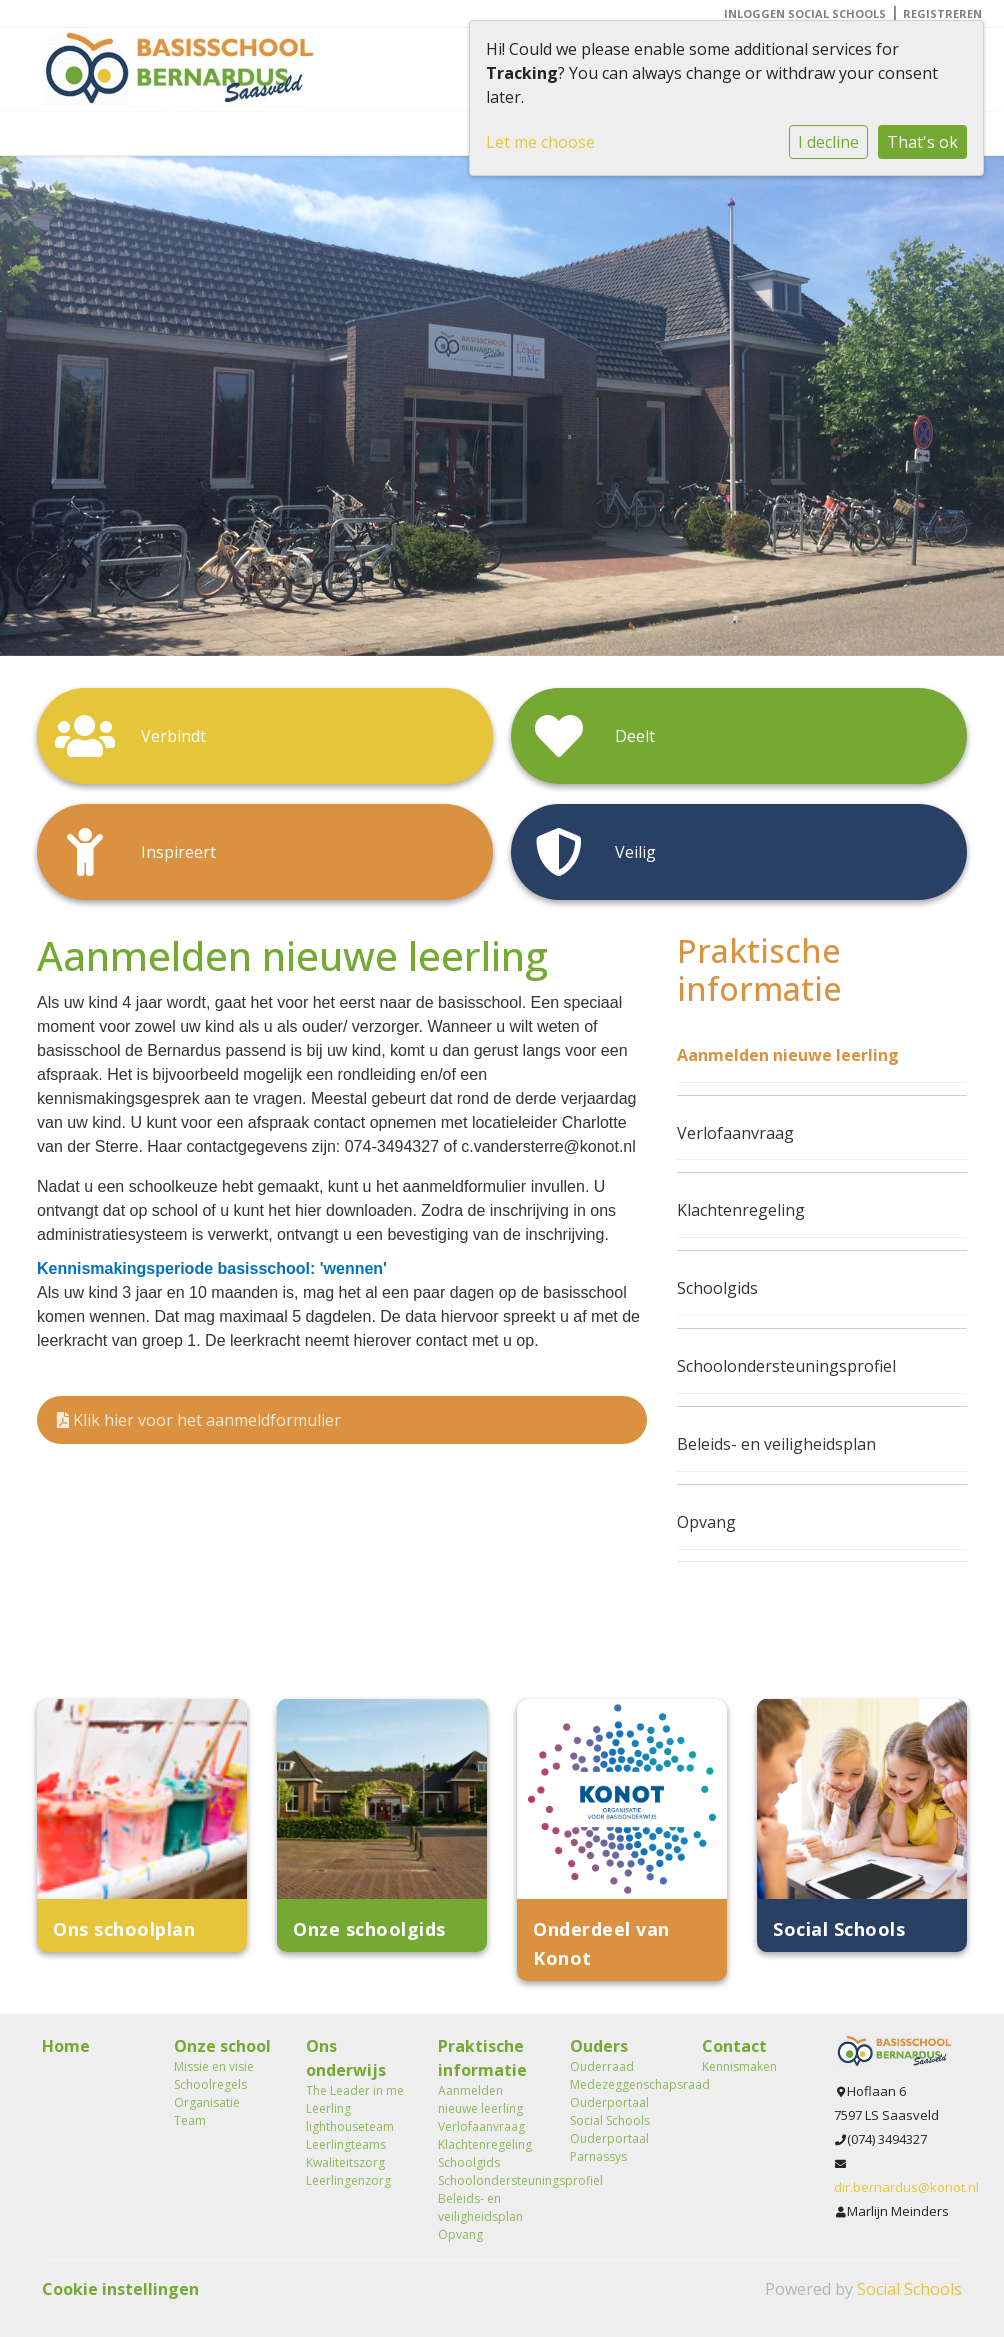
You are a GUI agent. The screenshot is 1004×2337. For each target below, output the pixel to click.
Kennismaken (739, 2066)
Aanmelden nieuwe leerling (788, 1055)
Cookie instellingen (120, 2289)
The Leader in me (355, 2090)
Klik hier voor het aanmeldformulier (199, 1420)
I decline (828, 142)
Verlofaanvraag (735, 1133)
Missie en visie (214, 2066)
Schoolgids (717, 1288)
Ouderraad (602, 2066)
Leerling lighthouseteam (350, 2117)
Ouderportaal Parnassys (609, 2147)
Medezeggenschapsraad (621, 2084)
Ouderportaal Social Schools (610, 2111)
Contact (734, 2046)
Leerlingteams (346, 2144)
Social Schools (909, 2289)
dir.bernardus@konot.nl (906, 2187)
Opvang (706, 1522)
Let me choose (540, 142)
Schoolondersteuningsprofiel (786, 1366)
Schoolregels (210, 2084)
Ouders (599, 2046)
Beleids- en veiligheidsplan (776, 1444)
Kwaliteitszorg (345, 2162)
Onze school (222, 2046)
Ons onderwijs (346, 2058)
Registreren (942, 13)
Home (66, 2046)
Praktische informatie (482, 2058)
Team (190, 2120)
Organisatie (207, 2102)
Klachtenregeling (741, 1210)
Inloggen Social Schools (805, 13)
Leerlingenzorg (348, 2180)
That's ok (922, 142)
